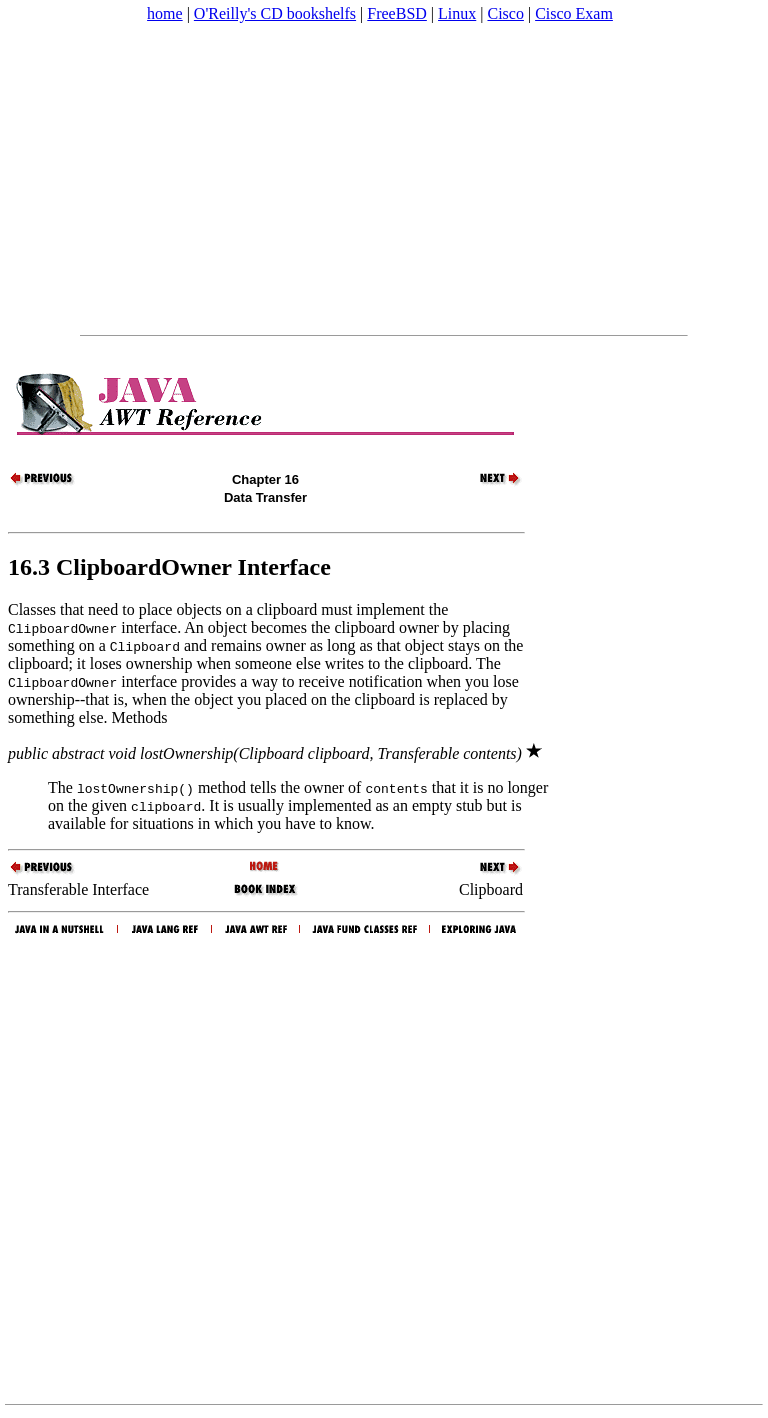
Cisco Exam (574, 13)
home (165, 13)
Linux (457, 13)
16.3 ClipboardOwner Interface (169, 567)
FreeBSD (397, 13)
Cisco (505, 13)
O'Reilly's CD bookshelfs (275, 13)
